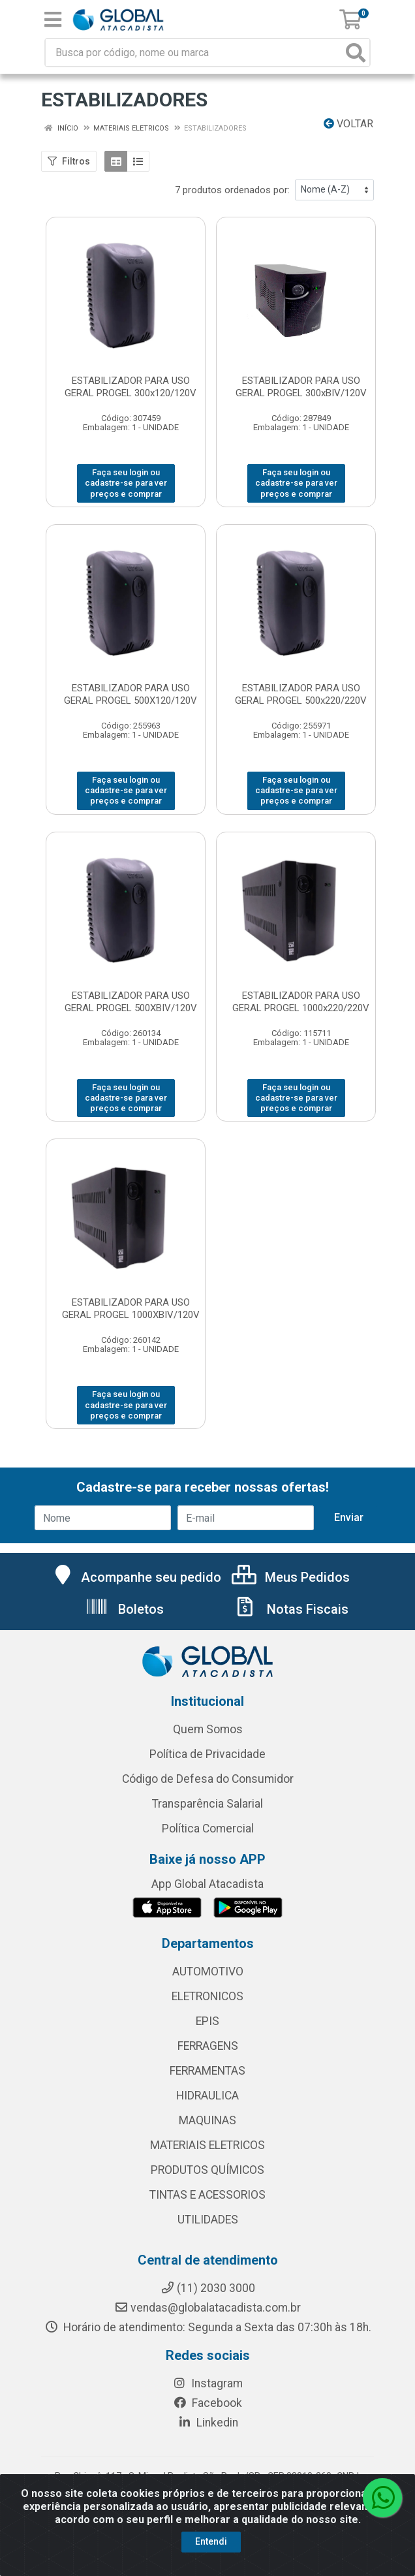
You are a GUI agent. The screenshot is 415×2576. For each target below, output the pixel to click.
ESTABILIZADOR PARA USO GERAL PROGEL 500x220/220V (301, 694)
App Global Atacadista (207, 1884)
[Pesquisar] (355, 52)
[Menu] (53, 19)
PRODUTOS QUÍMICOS (207, 2169)
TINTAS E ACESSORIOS (207, 2194)
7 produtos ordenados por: (232, 190)
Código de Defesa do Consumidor (208, 1778)
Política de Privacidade (207, 1754)
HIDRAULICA (207, 2095)
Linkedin (207, 2422)
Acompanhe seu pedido (136, 1577)
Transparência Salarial (207, 1803)
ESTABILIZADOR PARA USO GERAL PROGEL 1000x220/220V (300, 1002)
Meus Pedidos (291, 1577)
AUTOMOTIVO (207, 1971)
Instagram (207, 2383)
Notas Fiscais (291, 1609)
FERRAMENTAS (207, 2070)
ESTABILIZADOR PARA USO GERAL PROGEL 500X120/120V (130, 694)
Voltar (348, 124)
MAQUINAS (207, 2120)
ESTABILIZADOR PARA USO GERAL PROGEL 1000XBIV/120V (131, 1308)
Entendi (211, 2541)
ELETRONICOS (207, 1996)
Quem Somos (208, 1729)
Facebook (207, 2403)
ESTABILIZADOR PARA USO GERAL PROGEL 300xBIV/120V (301, 387)
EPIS (207, 2021)
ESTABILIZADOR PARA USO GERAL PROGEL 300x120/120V (130, 387)
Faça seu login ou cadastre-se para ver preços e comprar (126, 483)
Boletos (124, 1609)
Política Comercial (208, 1828)
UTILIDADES (207, 2219)
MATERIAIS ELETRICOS (207, 2145)
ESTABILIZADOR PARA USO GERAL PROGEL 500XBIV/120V (131, 1002)
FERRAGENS (207, 2045)
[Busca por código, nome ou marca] (194, 52)
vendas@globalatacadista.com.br (207, 2307)
